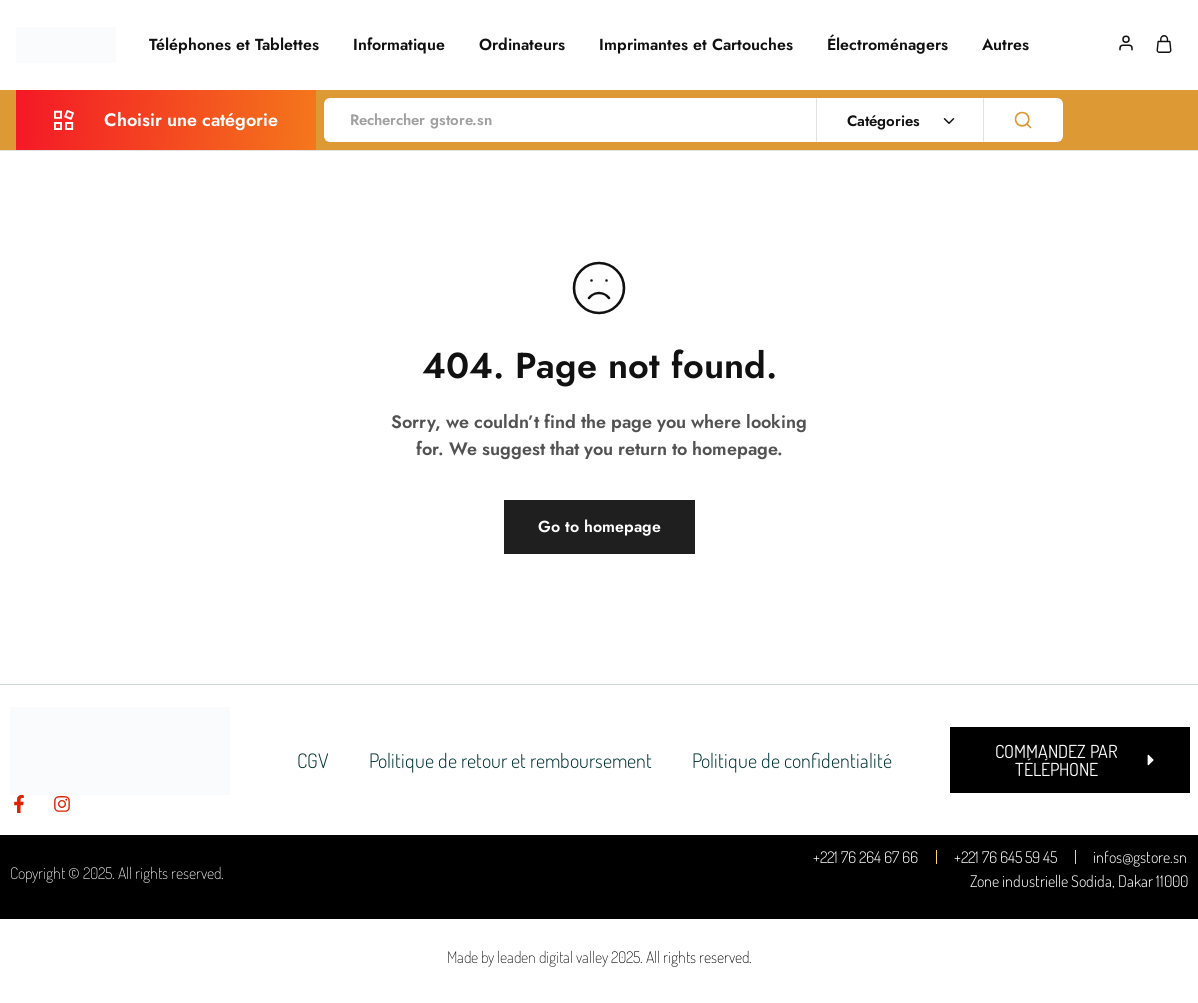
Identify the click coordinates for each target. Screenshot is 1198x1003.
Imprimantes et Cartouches (696, 45)
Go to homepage (599, 526)
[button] (1070, 760)
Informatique (399, 45)
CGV (313, 760)
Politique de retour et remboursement (510, 760)
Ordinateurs (522, 45)
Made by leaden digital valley (527, 957)
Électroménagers (887, 45)
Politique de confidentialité (792, 760)
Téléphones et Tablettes (234, 45)
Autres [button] (1005, 45)
